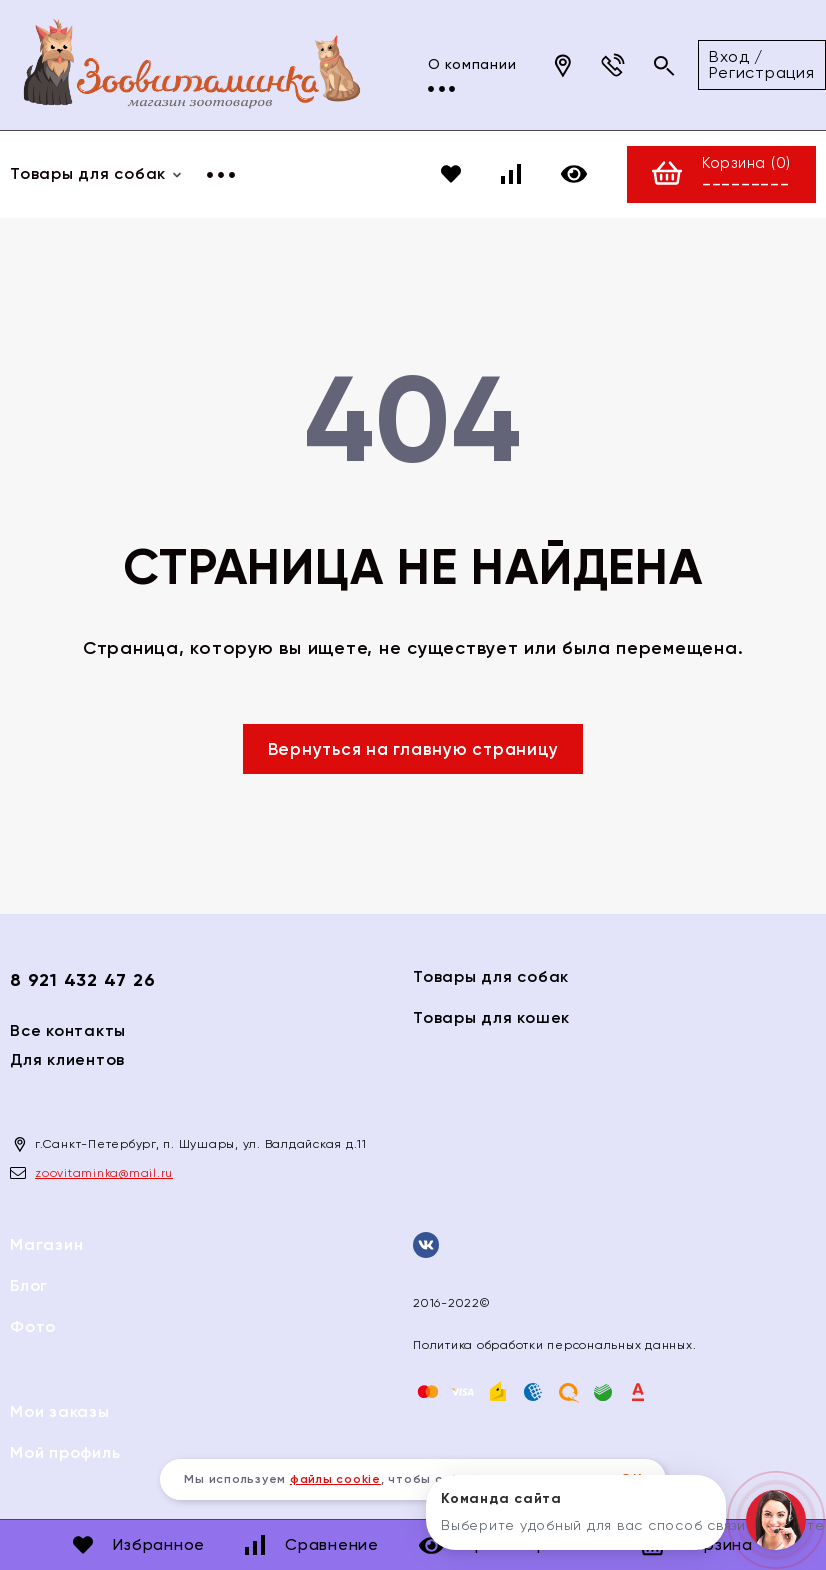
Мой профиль (65, 1452)
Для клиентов (67, 1059)
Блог (29, 1285)
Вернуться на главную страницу (413, 749)
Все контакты (68, 1030)
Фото (33, 1326)
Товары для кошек (491, 1017)
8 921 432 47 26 (82, 980)
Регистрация (700, 72)
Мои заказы (60, 1411)
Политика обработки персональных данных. (554, 1345)
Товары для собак (491, 976)
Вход (668, 56)
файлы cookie (335, 1479)
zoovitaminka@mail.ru (104, 1173)
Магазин (46, 1244)
